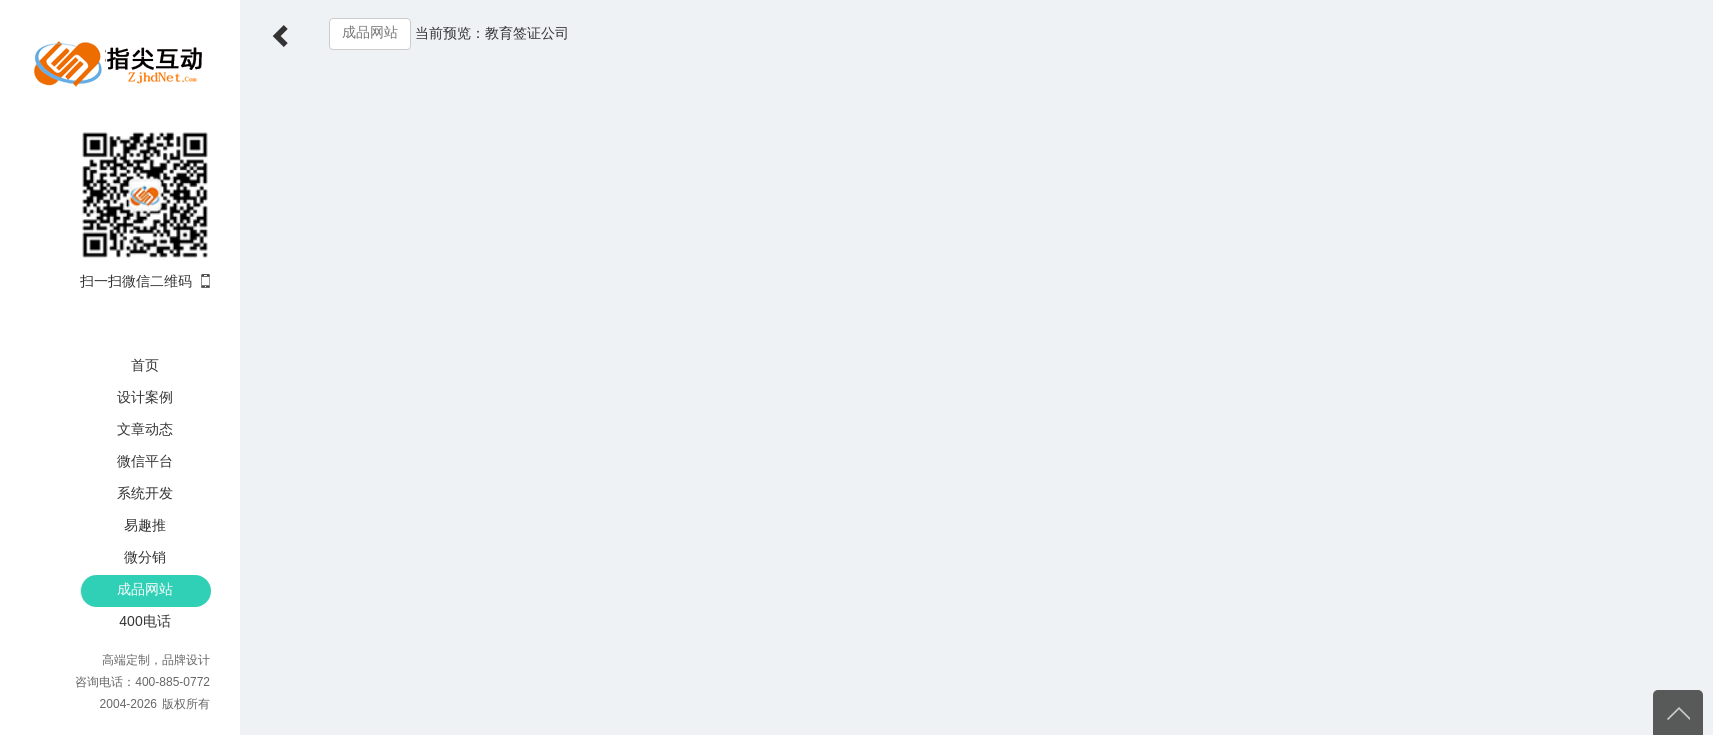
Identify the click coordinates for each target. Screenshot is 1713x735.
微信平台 (145, 461)
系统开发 (145, 493)
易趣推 (145, 525)
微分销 (145, 557)
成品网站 (145, 589)
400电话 (144, 621)
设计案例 (145, 397)
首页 (145, 365)
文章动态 (145, 429)
